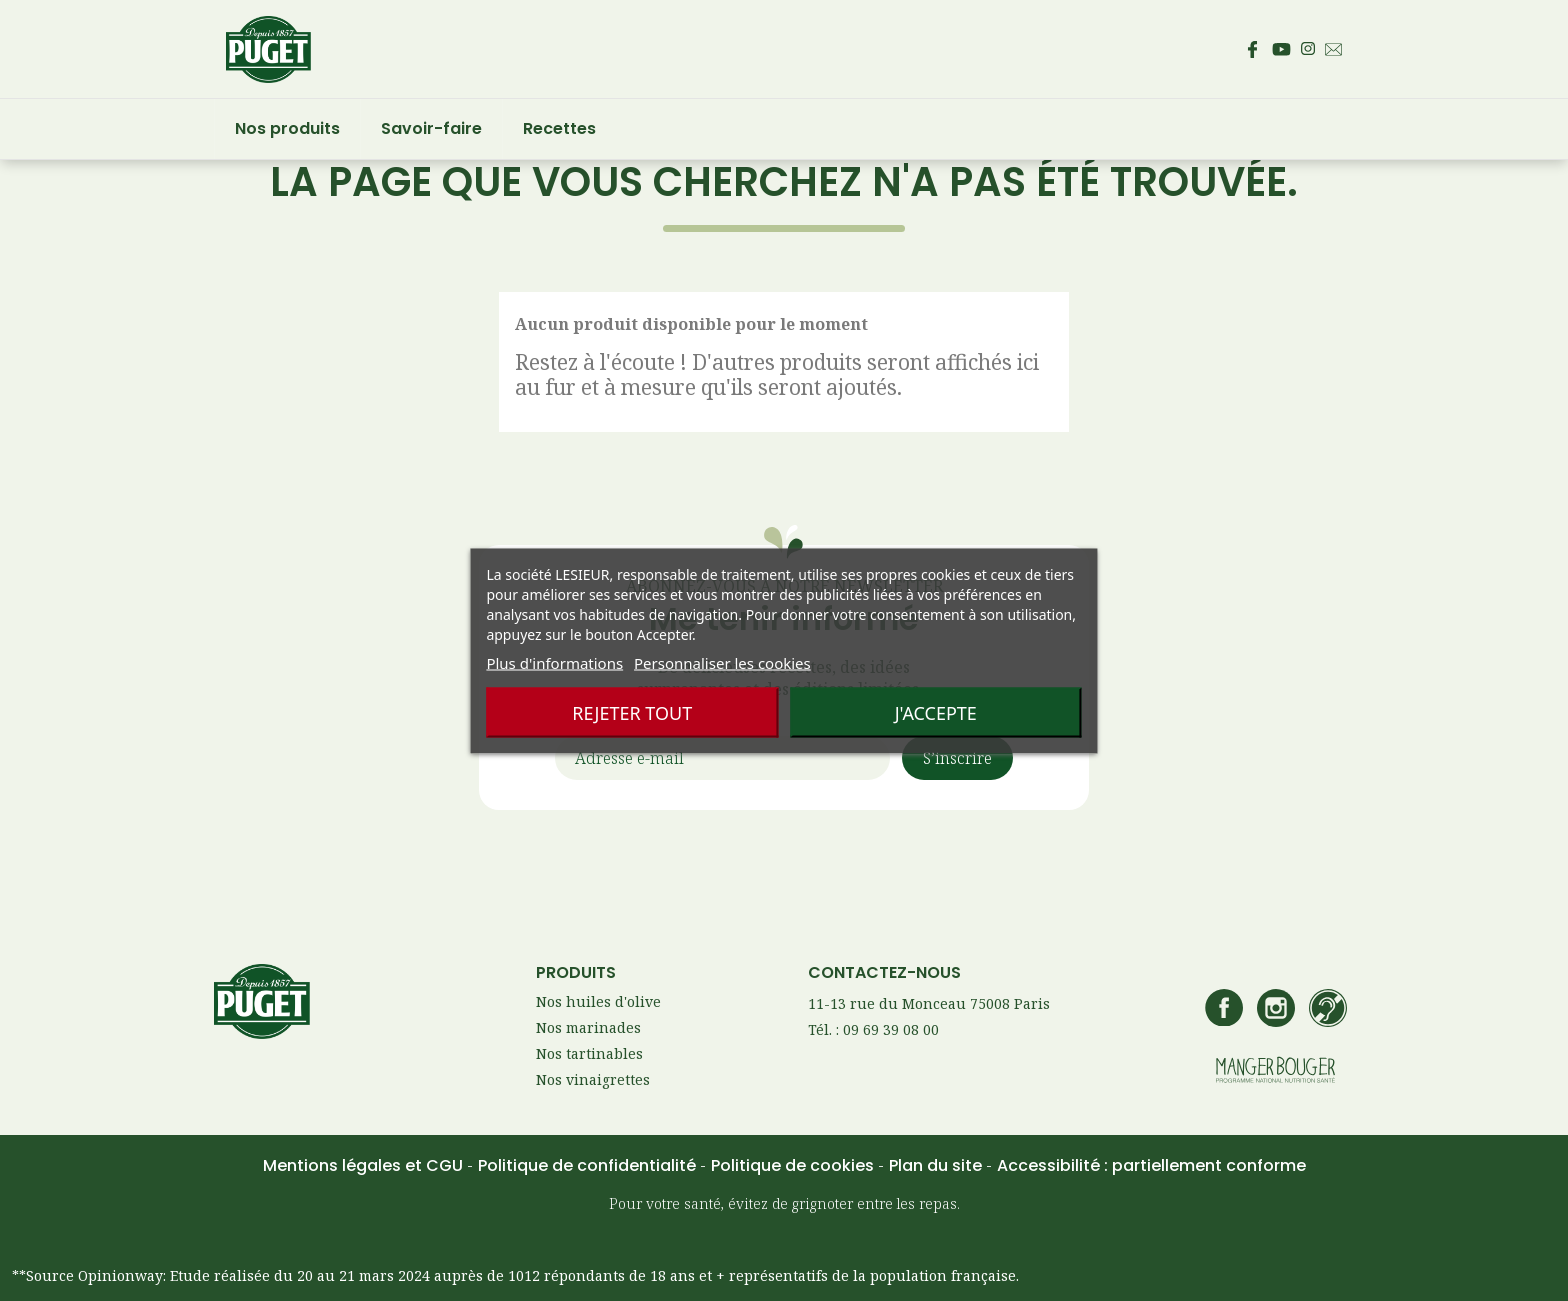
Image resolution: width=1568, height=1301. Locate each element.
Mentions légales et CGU (365, 1165)
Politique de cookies (794, 1165)
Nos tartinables (589, 1053)
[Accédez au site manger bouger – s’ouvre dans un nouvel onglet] (1275, 1071)
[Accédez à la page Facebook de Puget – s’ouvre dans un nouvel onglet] (1252, 49)
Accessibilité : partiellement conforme (1151, 1165)
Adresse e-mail (629, 759)
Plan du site (937, 1165)
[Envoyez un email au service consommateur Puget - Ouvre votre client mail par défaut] (1333, 49)
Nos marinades (588, 1027)
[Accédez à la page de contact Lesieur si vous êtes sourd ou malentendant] (1328, 1010)
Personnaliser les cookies (722, 662)
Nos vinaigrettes (593, 1079)
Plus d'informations (554, 662)
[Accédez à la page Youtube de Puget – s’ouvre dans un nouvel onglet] (1281, 49)
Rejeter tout (632, 712)
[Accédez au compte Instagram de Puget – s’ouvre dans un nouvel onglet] (1308, 49)
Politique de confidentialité (589, 1165)
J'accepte (936, 712)
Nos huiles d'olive (598, 1001)
